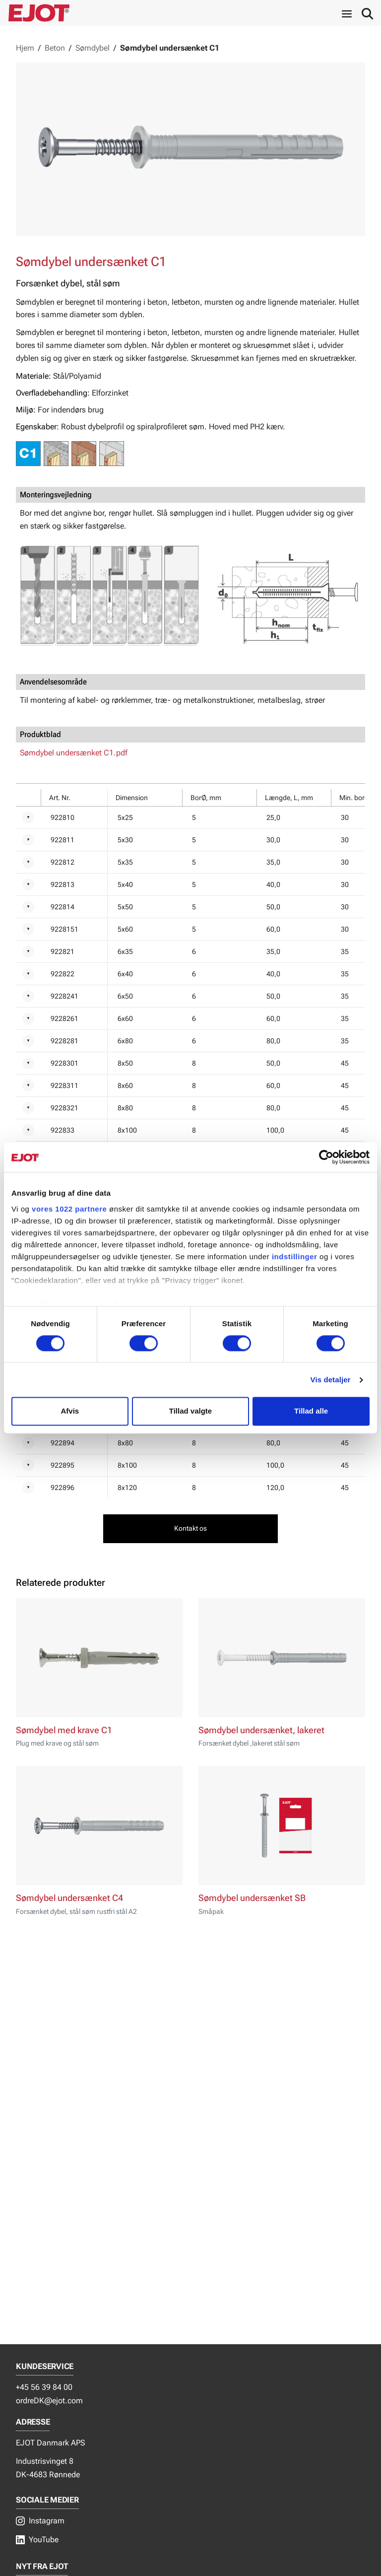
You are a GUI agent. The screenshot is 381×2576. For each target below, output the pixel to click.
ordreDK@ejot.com (49, 2400)
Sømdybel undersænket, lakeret (261, 1730)
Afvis (70, 1411)
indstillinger (295, 1256)
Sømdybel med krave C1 (64, 1730)
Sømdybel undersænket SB (252, 1898)
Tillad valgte (190, 1411)
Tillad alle (311, 1411)
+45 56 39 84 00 (44, 2387)
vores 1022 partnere (69, 1209)
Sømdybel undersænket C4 (69, 1898)
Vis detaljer (331, 1379)
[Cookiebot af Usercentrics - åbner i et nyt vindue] (326, 1157)
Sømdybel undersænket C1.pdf (73, 752)
